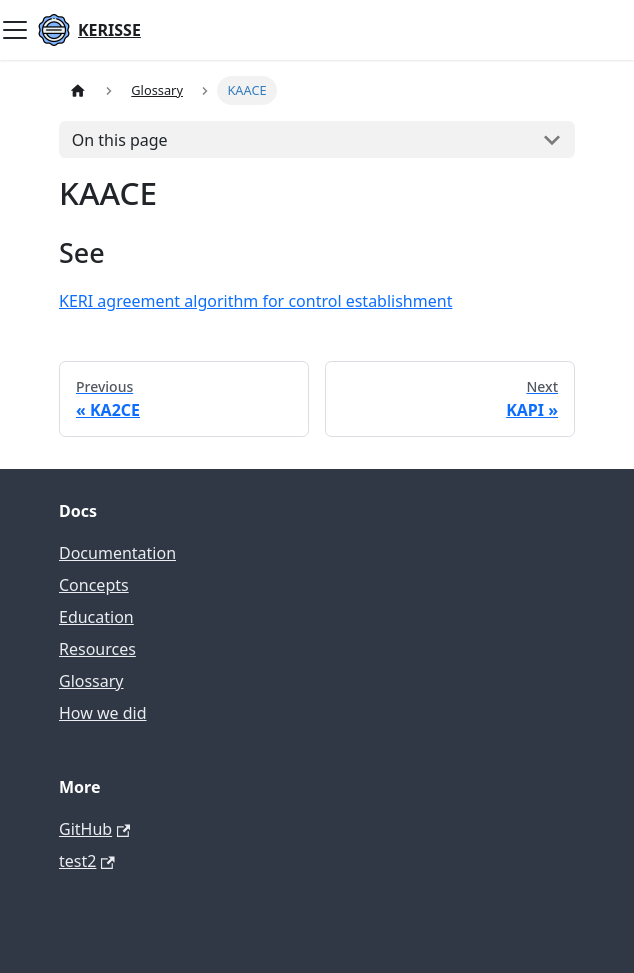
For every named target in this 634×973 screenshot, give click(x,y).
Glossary (91, 681)
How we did (103, 713)
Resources (97, 649)
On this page (120, 140)
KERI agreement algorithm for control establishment (255, 301)
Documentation (117, 553)
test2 (87, 861)
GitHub (94, 829)
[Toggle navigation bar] (15, 30)
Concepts (94, 585)
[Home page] (78, 90)
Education (96, 617)
